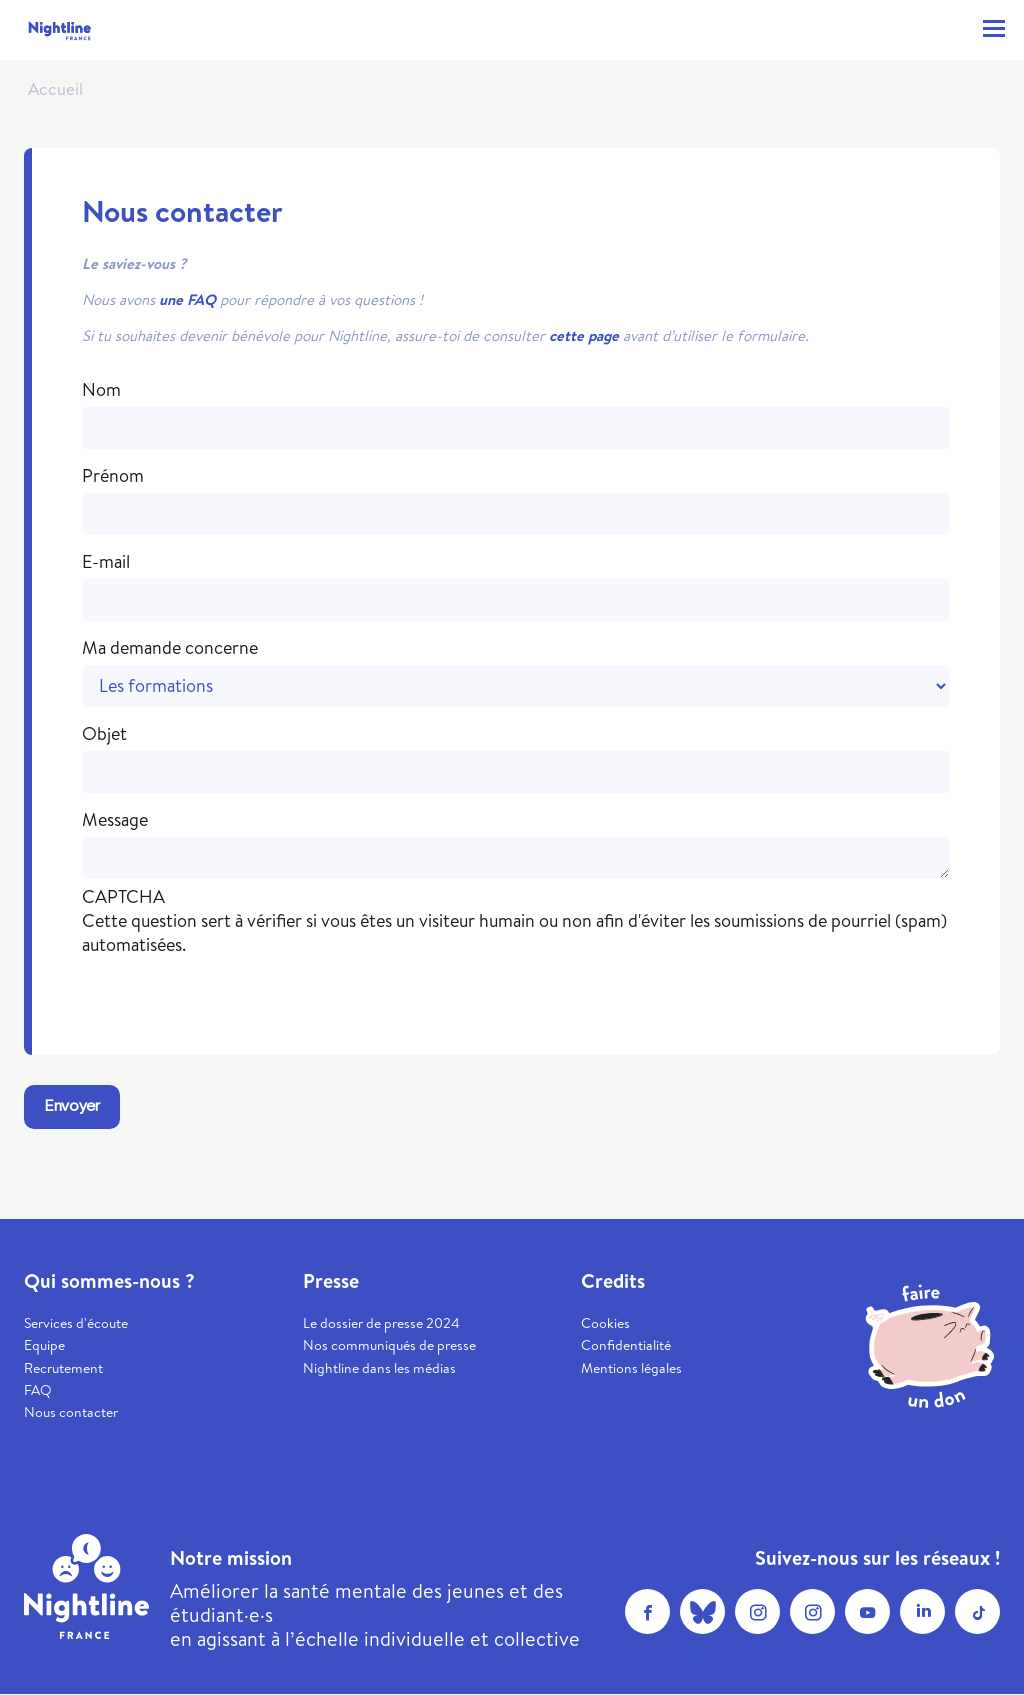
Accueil (55, 88)
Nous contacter (71, 1412)
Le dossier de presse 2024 (381, 1323)
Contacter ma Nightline (949, 29)
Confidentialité (626, 1345)
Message (115, 820)
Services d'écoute (76, 1323)
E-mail (106, 562)
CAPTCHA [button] (123, 897)
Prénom (113, 476)
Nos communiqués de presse (389, 1345)
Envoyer (72, 1106)
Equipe (44, 1345)
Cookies (605, 1323)
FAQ (38, 1390)
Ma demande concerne (170, 648)
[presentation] (234, 996)
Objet (104, 734)
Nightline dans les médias (379, 1368)
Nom (101, 390)
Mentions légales (631, 1368)
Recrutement (63, 1368)
